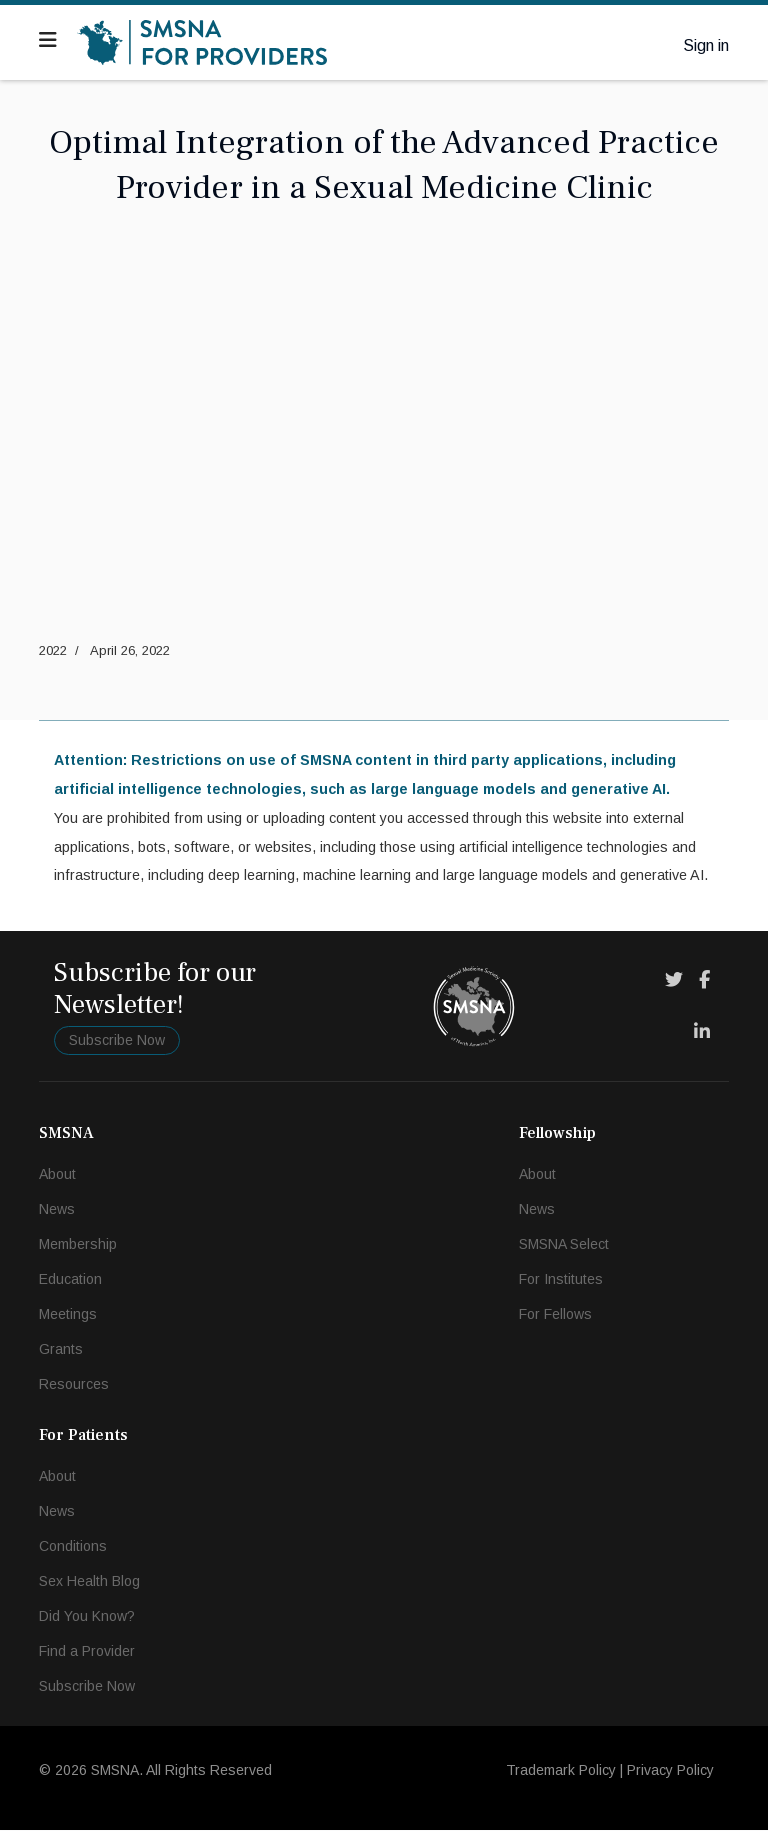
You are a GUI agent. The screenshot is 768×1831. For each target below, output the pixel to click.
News (57, 1210)
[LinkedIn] (702, 1033)
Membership (78, 1245)
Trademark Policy (561, 1771)
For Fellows (555, 1315)
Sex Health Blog (89, 1582)
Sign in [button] (706, 45)
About (57, 1175)
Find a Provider (87, 1652)
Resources (74, 1385)
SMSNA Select (564, 1245)
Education (70, 1280)
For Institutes (561, 1280)
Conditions (73, 1547)
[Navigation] (48, 40)
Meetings (68, 1315)
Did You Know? (87, 1617)
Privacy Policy (670, 1771)
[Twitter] (674, 981)
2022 (53, 650)
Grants (61, 1350)
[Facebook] (704, 981)
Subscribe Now (117, 1041)
